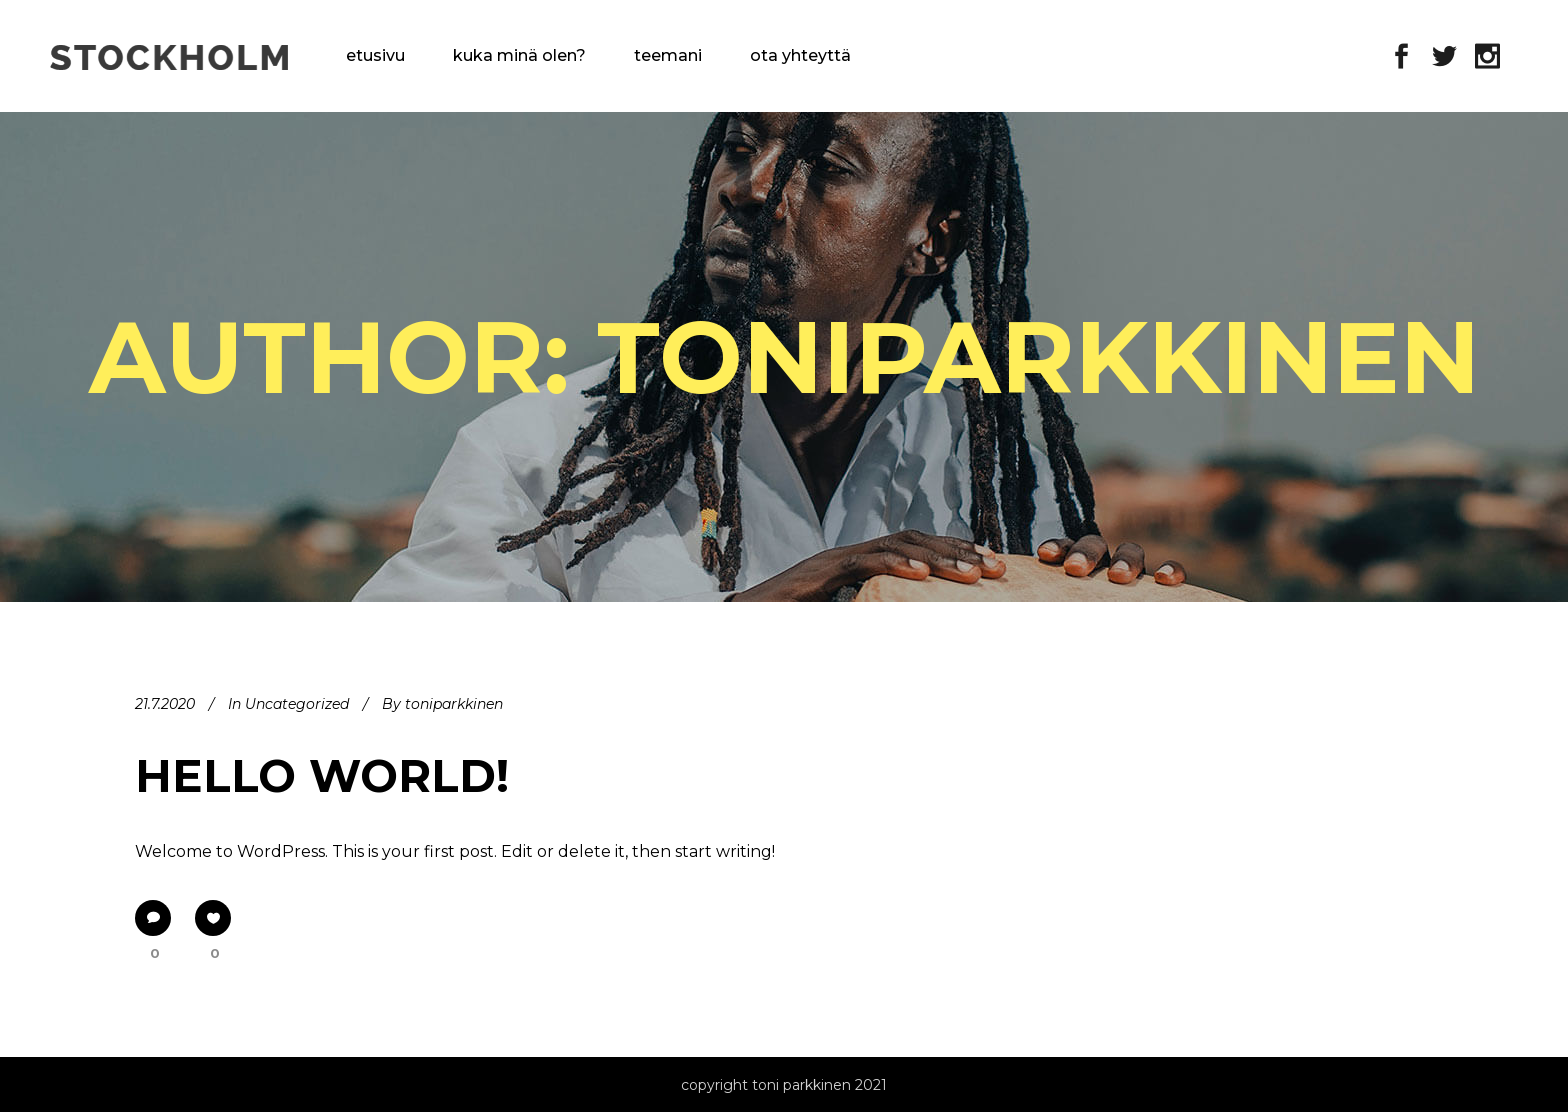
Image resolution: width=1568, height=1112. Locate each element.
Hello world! (322, 775)
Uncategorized (297, 704)
